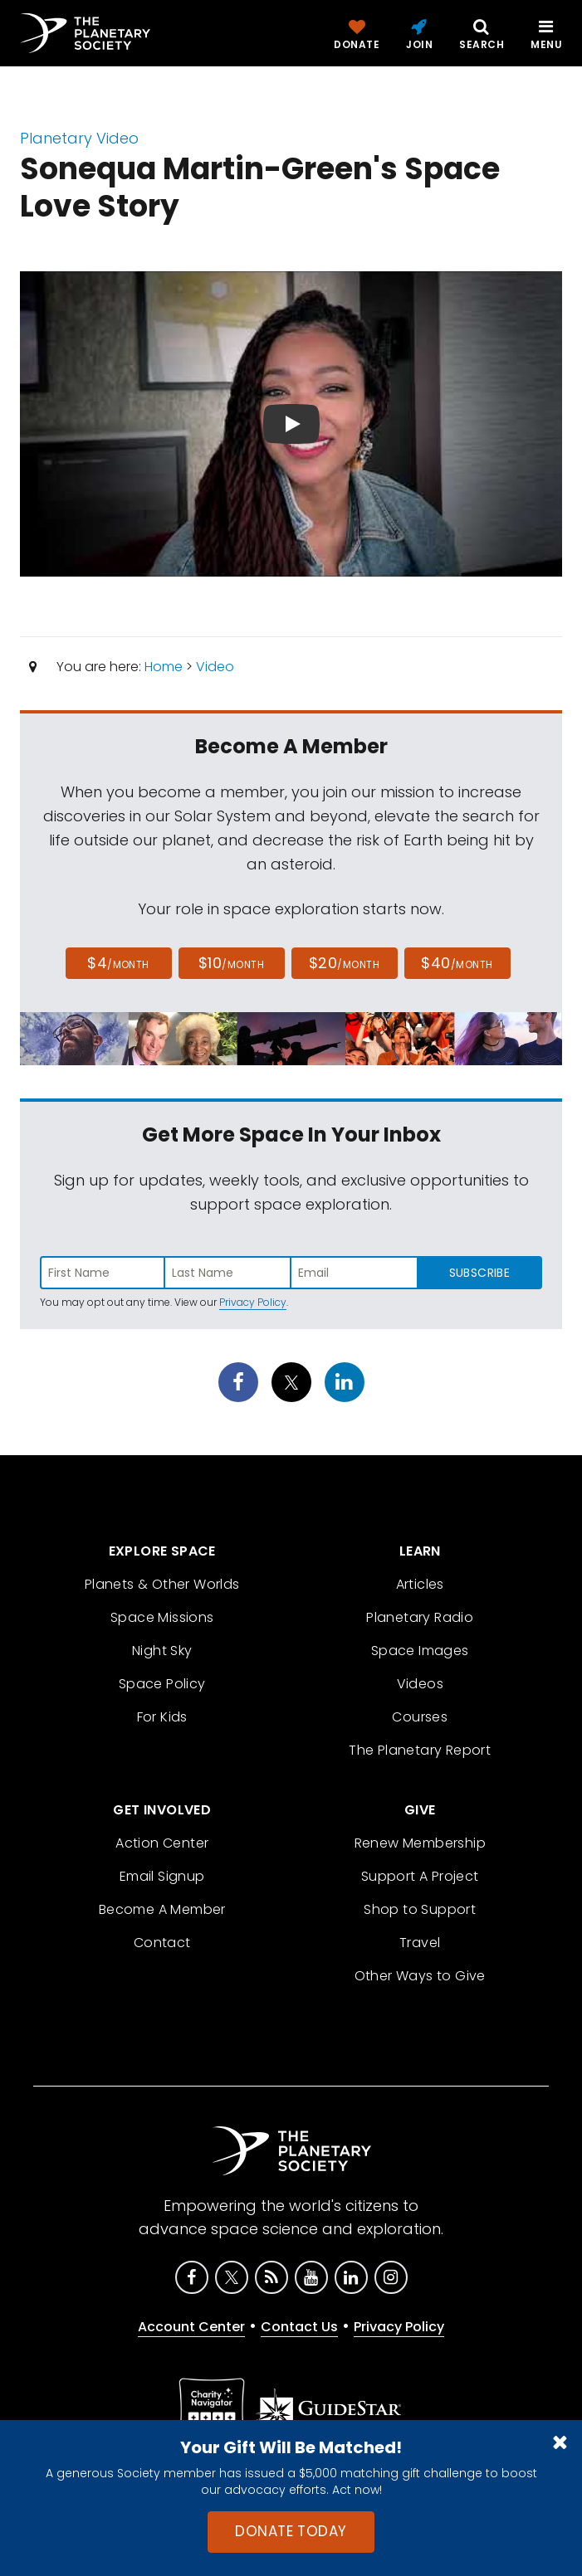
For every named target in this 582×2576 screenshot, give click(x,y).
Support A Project (420, 1876)
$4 (118, 962)
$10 (231, 962)
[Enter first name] (102, 1272)
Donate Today (290, 2531)
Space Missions (162, 1617)
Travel (419, 1942)
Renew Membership (420, 1843)
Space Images (420, 1650)
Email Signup (162, 1876)
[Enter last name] (228, 1272)
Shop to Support (420, 1909)
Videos (420, 1683)
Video (215, 666)
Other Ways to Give (420, 1975)
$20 (344, 962)
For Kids (162, 1716)
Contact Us (299, 2326)
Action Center (161, 1843)
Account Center (191, 2326)
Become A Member (162, 1909)
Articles (420, 1584)
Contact (162, 1942)
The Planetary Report (420, 1750)
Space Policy (162, 1683)
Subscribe (479, 1272)
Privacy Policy (252, 1302)
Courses (420, 1716)
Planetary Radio (419, 1617)
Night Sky (162, 1650)
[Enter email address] (354, 1272)
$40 (456, 962)
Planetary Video (79, 138)
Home (163, 666)
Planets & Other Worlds (162, 1584)
